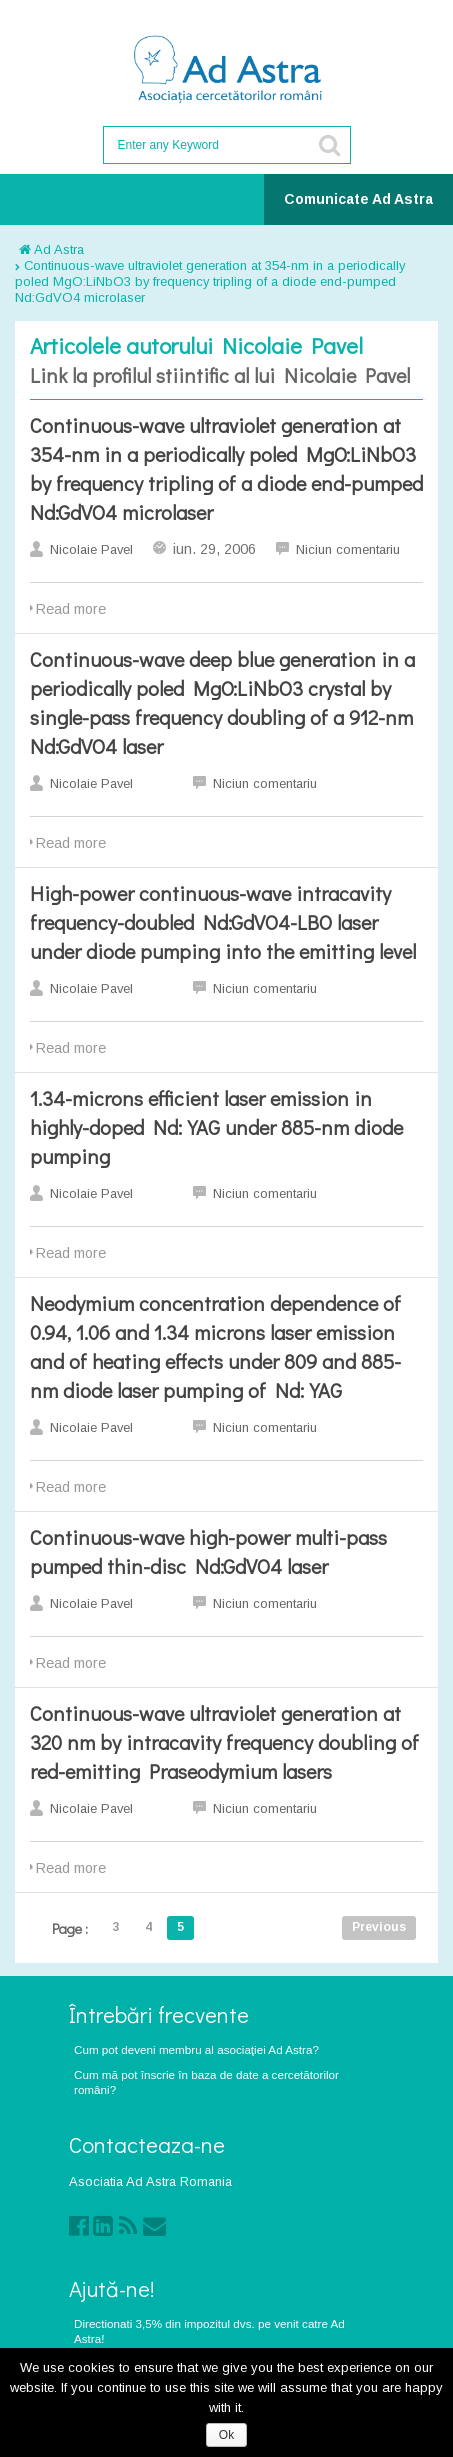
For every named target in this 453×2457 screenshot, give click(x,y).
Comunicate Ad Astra (358, 199)
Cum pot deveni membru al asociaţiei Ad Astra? (196, 2049)
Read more (71, 609)
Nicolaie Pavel (91, 549)
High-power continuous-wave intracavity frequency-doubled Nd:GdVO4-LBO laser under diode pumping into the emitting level (223, 922)
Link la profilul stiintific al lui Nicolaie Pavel (220, 375)
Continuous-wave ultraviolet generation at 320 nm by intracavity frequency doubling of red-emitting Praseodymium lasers (224, 1742)
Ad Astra (51, 249)
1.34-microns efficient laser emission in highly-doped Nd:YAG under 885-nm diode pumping (216, 1127)
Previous (379, 1927)
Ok (226, 2435)
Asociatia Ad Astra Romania (150, 2181)
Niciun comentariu (348, 549)
